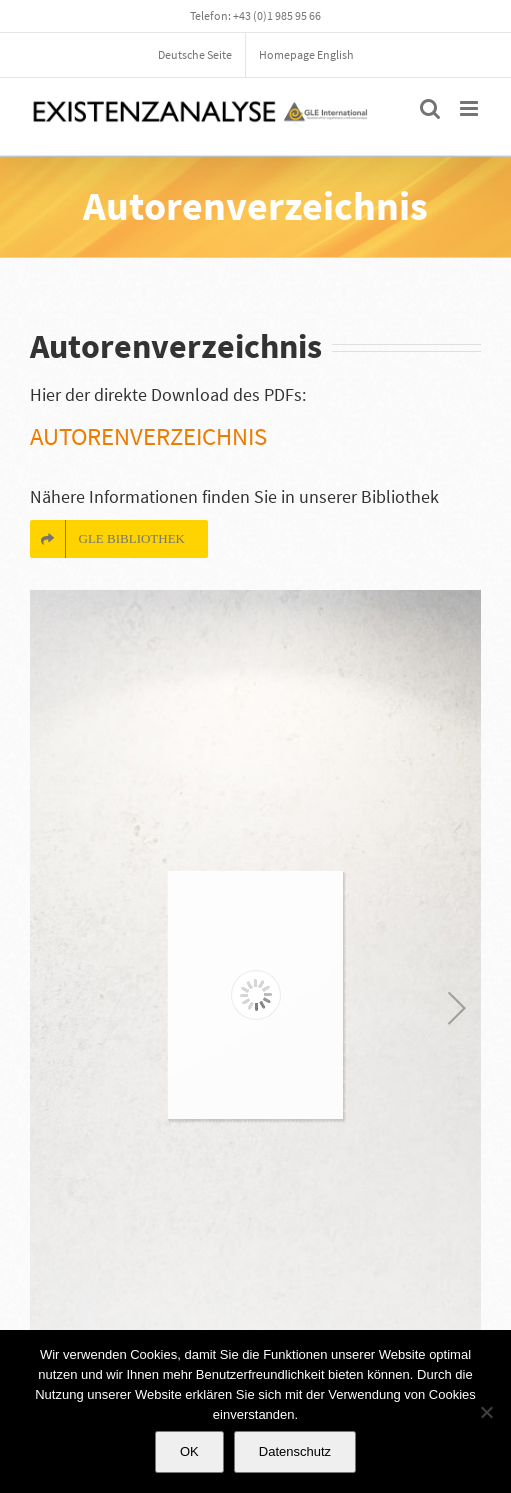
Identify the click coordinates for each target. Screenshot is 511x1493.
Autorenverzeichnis (148, 436)
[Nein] (486, 1412)
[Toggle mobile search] (430, 108)
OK (189, 1451)
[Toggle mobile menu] (470, 108)
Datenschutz (295, 1451)
